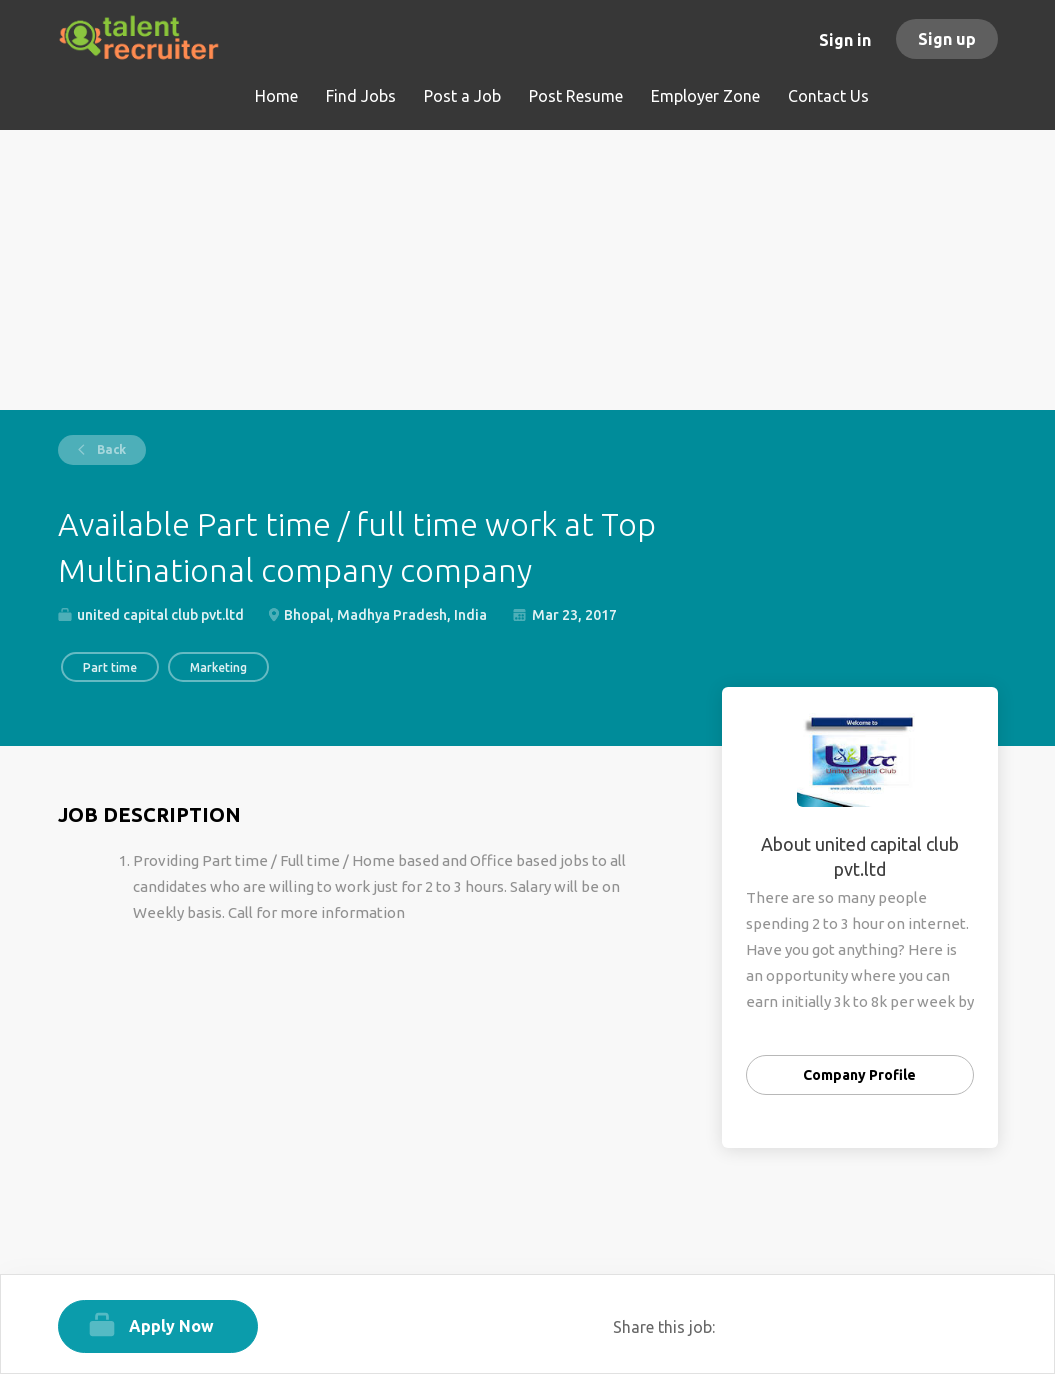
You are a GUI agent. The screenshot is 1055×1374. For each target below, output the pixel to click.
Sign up (947, 39)
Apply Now (171, 1326)
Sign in (845, 40)
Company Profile (859, 1075)
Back (110, 449)
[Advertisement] (528, 270)
